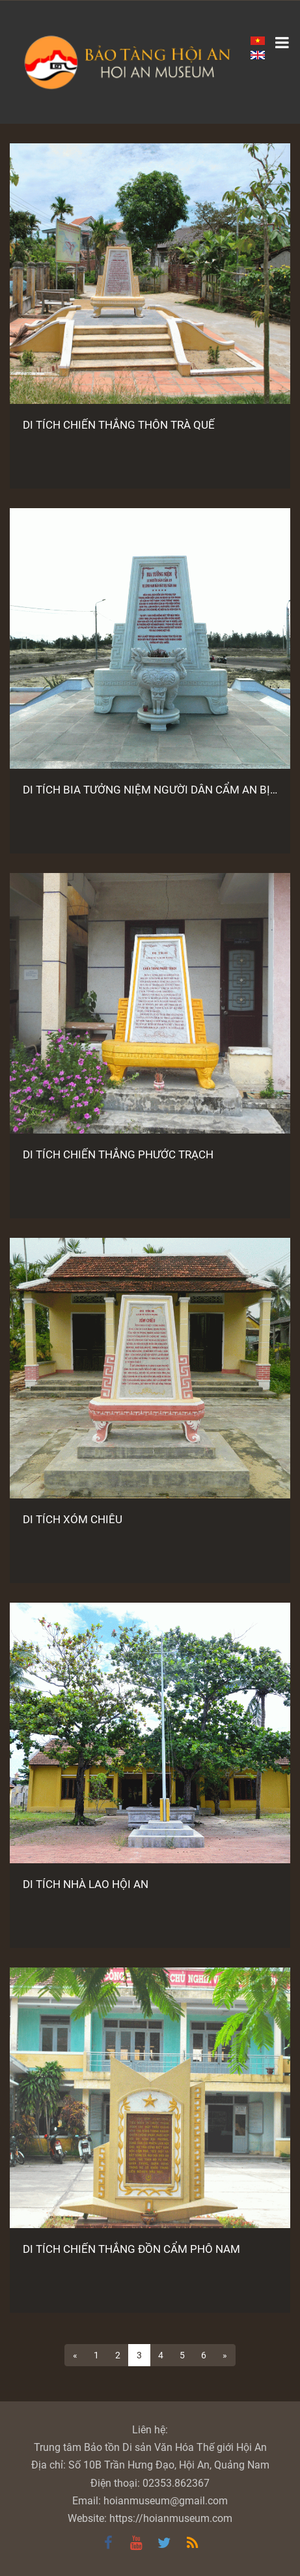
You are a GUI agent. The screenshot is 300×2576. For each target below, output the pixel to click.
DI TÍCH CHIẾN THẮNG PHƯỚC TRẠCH (118, 1154)
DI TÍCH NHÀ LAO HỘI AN (85, 1884)
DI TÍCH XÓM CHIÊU (72, 1519)
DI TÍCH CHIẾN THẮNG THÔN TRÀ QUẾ (119, 424)
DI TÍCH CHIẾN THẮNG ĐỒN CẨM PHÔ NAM (131, 2248)
